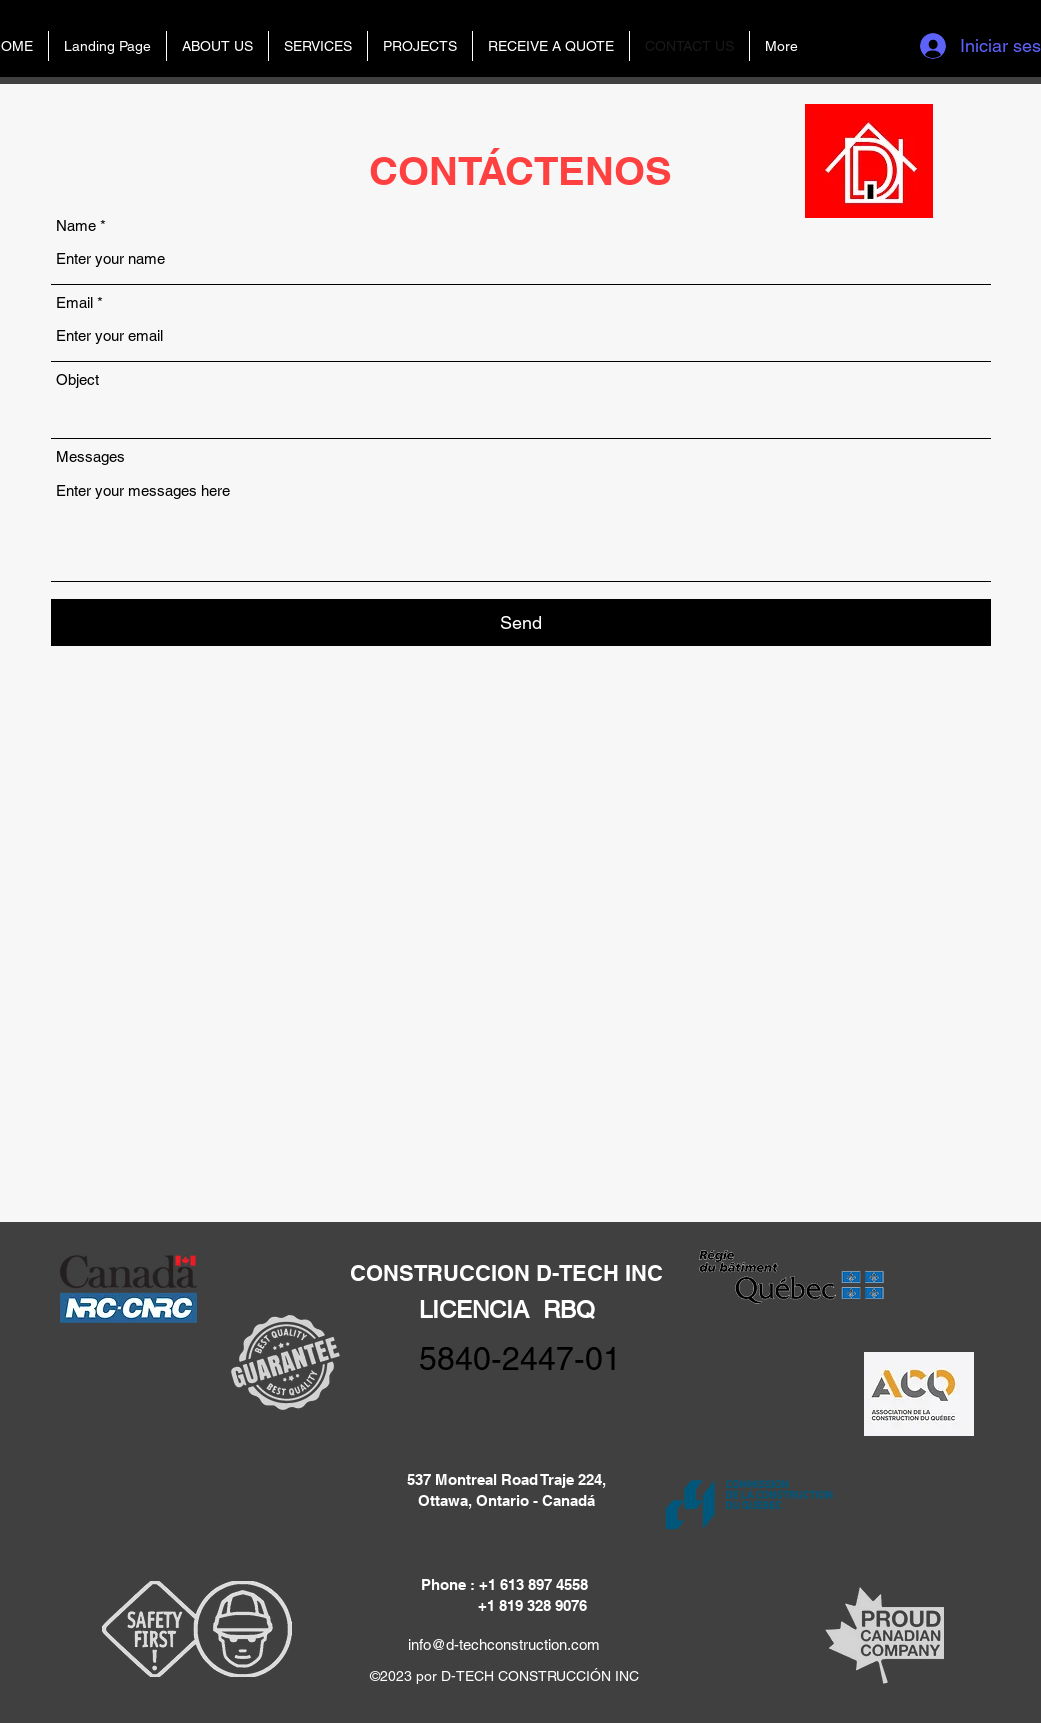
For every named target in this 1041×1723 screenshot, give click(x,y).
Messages (90, 456)
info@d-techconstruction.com (504, 1644)
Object (77, 379)
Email (74, 302)
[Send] (521, 622)
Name (76, 225)
